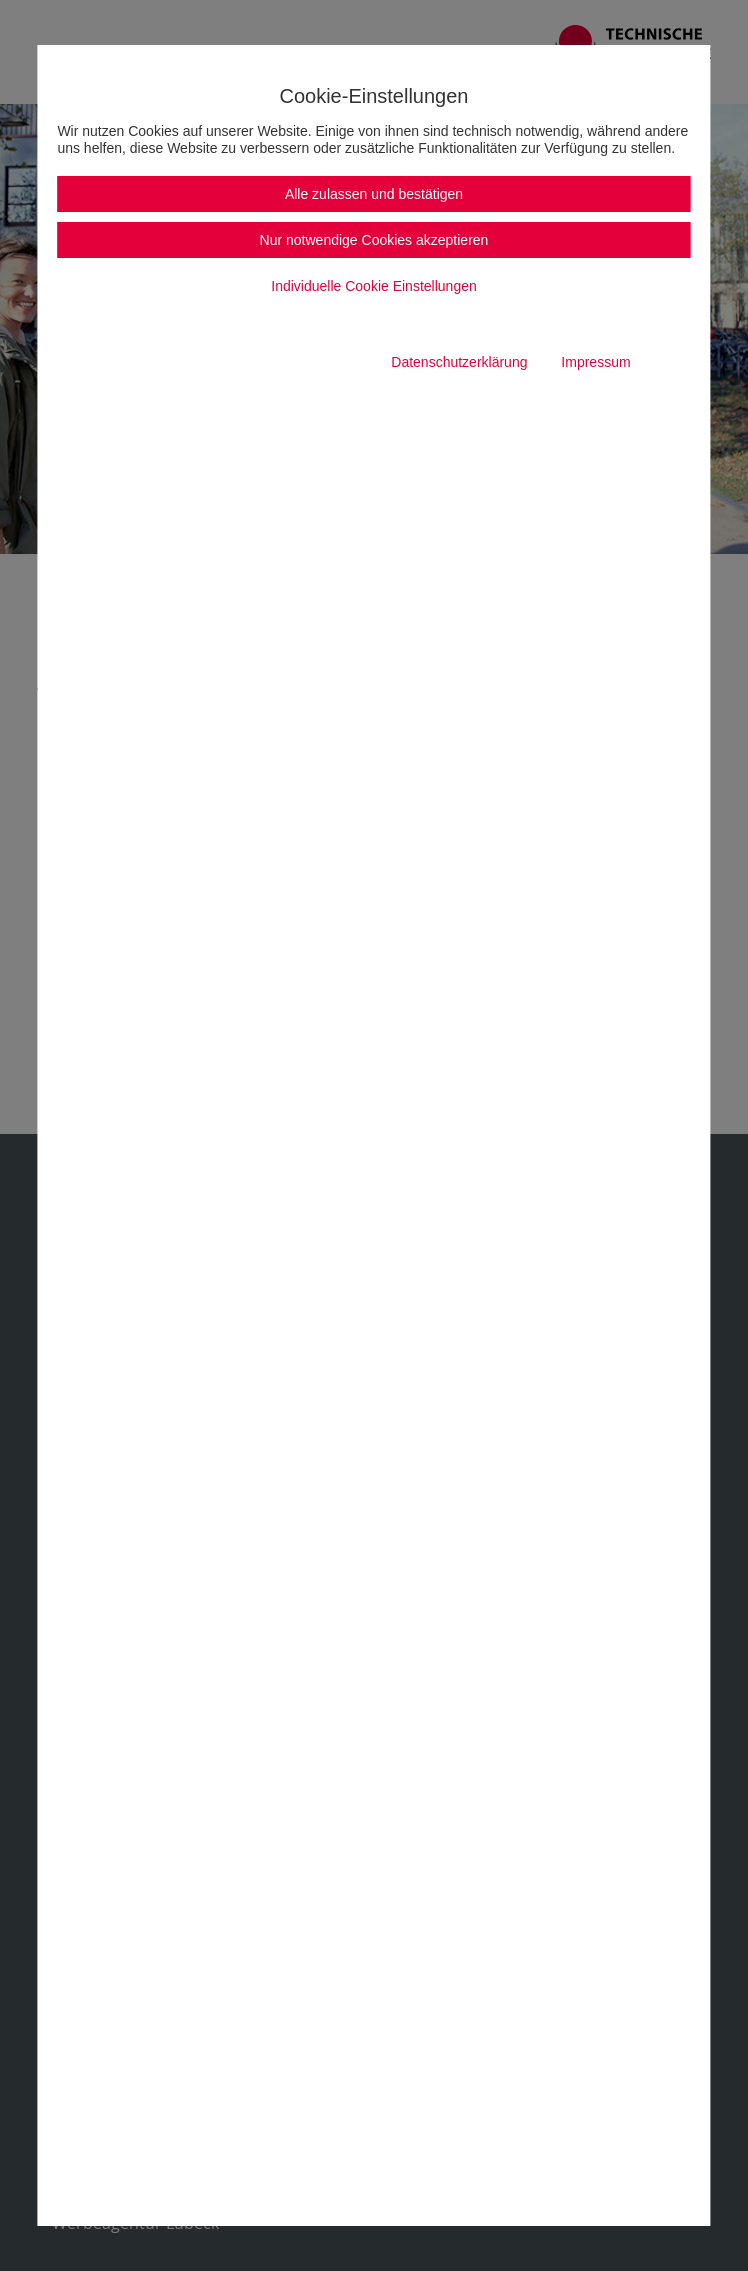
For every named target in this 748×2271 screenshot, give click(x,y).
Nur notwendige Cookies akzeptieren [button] (374, 240)
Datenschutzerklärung (459, 362)
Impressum (595, 362)
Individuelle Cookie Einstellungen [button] (373, 286)
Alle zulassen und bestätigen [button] (374, 194)
